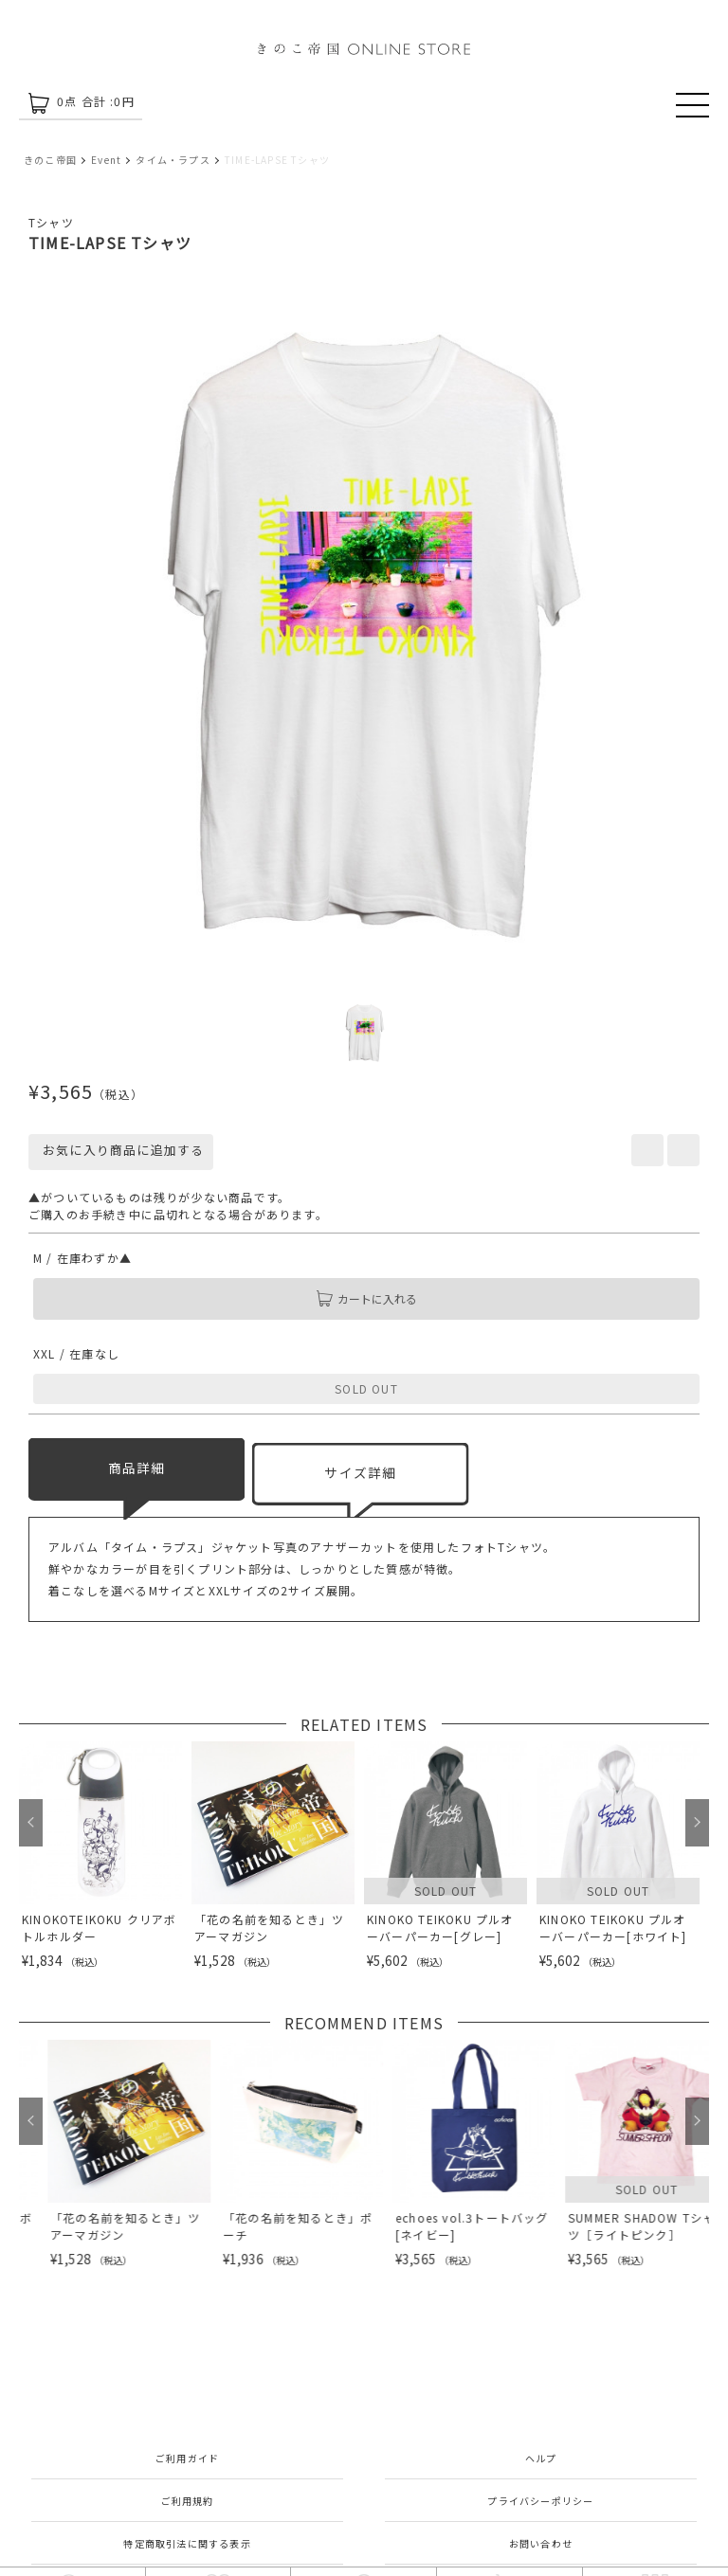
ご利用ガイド (187, 2458)
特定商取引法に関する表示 (186, 2543)
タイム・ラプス (172, 160)
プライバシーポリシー (540, 2501)
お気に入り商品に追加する (121, 1150)
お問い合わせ (541, 2543)
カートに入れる (367, 1298)
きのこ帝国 (50, 160)
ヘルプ (541, 2458)
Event (106, 160)
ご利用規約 (187, 2501)
